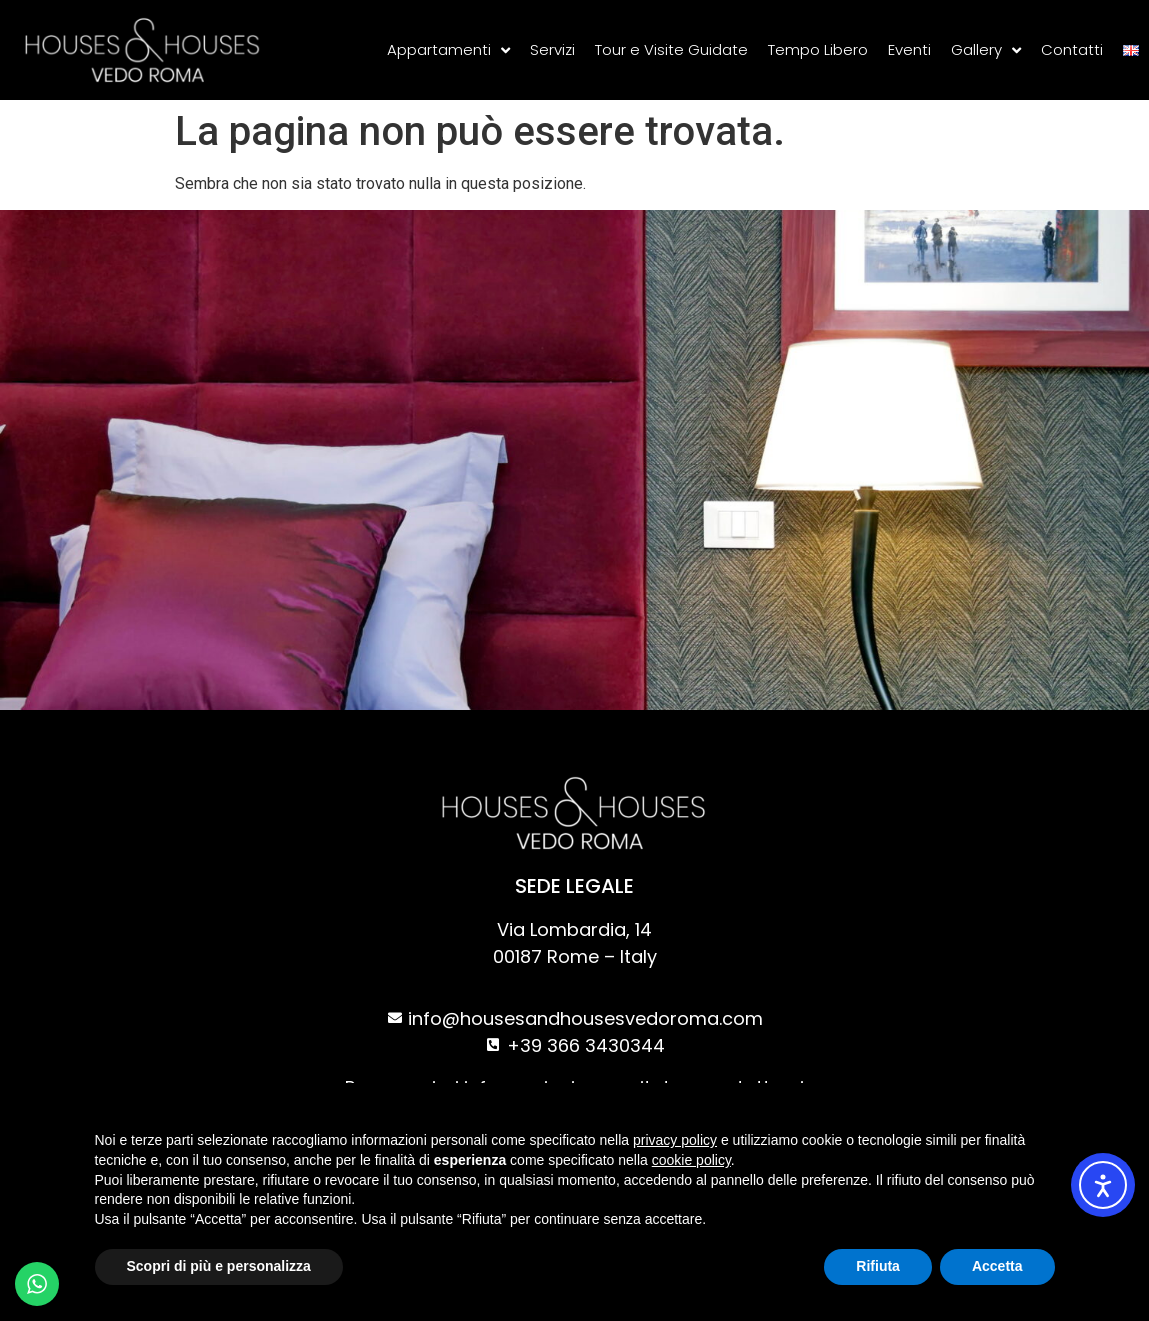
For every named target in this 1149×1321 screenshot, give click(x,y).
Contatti (1072, 49)
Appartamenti (448, 50)
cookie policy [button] (691, 1160)
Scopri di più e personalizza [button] (219, 1266)
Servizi (552, 49)
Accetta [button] (997, 1266)
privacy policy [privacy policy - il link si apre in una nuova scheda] (675, 1140)
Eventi (909, 49)
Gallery (986, 50)
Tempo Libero (818, 49)
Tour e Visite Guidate (671, 49)
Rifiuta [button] (878, 1266)
